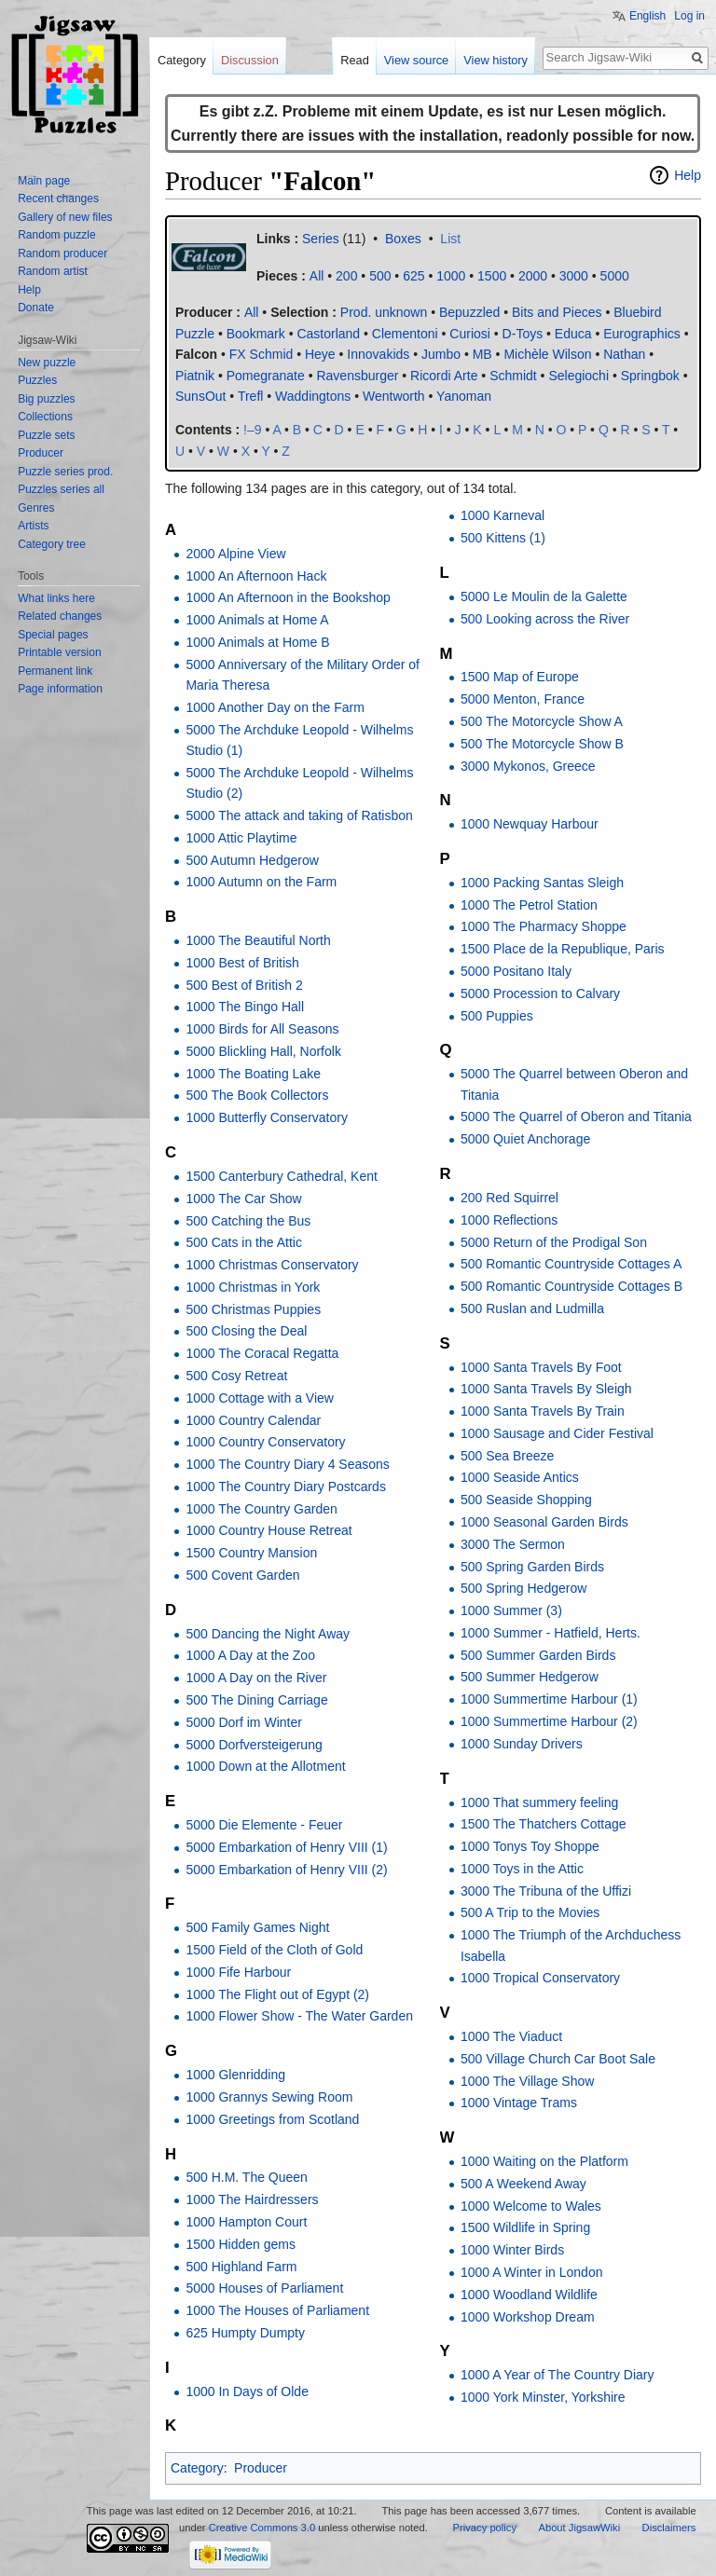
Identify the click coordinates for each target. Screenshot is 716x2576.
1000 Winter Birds (512, 2249)
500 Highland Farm (241, 2266)
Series (320, 238)
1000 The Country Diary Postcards (286, 1486)
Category (197, 2467)
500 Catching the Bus (248, 1220)
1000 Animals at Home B (257, 642)
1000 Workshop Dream (528, 2316)
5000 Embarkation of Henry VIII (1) (286, 1847)
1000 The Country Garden (261, 1508)
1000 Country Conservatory (265, 1441)
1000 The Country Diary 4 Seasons (287, 1464)
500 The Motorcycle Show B (542, 743)
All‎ (317, 275)
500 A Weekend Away (523, 2183)
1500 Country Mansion (251, 1552)
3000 (573, 275)
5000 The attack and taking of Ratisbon (299, 815)
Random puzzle (56, 234)
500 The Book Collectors (257, 1095)
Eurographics (642, 333)
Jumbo (441, 354)
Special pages (53, 634)
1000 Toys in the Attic (522, 1868)
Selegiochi (578, 375)
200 (346, 275)
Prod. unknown (383, 312)
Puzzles (37, 380)
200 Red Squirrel (509, 1197)
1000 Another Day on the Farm (275, 707)
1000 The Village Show (527, 2081)
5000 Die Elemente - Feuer (264, 1824)
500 (380, 275)
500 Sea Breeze (507, 1455)
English (647, 15)
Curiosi (469, 333)
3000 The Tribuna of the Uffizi (546, 1891)
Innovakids (378, 354)
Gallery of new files (65, 217)
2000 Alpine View (235, 553)
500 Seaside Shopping (526, 1499)
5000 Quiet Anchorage (525, 1138)
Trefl (250, 396)
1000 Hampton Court (246, 2221)
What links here (56, 598)
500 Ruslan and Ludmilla (532, 1308)
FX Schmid (261, 354)
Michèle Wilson (547, 354)
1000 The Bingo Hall (245, 1006)
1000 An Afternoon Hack (256, 576)
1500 (491, 275)
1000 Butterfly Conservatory (267, 1117)
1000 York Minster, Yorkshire (543, 2397)
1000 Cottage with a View (260, 1398)
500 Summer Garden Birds (538, 1655)
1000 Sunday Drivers (522, 1743)
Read (354, 60)
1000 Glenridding (235, 2074)
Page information (60, 688)
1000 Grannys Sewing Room (269, 2097)
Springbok (650, 375)
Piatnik (194, 375)
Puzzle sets (46, 435)
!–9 (252, 429)
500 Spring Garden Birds (532, 1566)
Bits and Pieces (557, 312)
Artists (33, 525)
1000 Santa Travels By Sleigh (546, 1388)
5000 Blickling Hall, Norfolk (263, 1051)
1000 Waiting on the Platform (544, 2161)
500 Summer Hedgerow (530, 1676)
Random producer (62, 253)
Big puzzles (46, 398)
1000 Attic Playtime (241, 837)
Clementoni (405, 333)
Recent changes (58, 198)
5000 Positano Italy (516, 971)
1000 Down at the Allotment (265, 1766)
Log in (689, 15)
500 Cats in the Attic (244, 1242)
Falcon (196, 354)
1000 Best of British (242, 962)
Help (687, 175)
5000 (614, 275)
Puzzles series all (61, 489)
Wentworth (394, 396)
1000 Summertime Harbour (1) (549, 1699)
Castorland (328, 333)
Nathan (624, 354)
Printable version (59, 652)
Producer (260, 2467)
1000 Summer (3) (511, 1610)
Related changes (60, 616)
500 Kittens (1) (503, 537)
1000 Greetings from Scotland (272, 2119)
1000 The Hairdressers (252, 2199)
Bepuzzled (469, 312)
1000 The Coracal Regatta (262, 1353)
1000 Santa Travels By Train (543, 1411)
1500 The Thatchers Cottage (543, 1823)
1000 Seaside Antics (520, 1477)
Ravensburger (357, 375)
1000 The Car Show (243, 1198)
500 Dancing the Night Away (268, 1633)
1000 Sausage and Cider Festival (557, 1433)
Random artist (53, 271)
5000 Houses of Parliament (264, 2288)
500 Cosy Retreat (236, 1375)
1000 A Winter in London (532, 2272)
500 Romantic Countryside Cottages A (571, 1263)
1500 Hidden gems (241, 2244)
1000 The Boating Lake (253, 1073)
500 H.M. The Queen (246, 2177)
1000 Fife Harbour (238, 1972)
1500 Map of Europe (520, 676)
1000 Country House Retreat (268, 1530)
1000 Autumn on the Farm (261, 881)
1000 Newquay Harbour (530, 823)
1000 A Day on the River (256, 1677)
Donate (36, 307)
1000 (450, 275)
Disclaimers (669, 2527)
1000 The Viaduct (511, 2036)
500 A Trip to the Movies (530, 1912)
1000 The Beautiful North (258, 940)
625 (413, 275)
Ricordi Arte (443, 375)
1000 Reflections (509, 1220)
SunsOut (200, 396)
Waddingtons (313, 396)
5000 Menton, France (523, 699)
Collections (45, 416)
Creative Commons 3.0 (262, 2527)
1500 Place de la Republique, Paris (563, 948)
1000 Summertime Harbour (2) (549, 1721)
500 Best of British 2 (244, 985)
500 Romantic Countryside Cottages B (571, 1286)
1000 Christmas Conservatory (272, 1264)
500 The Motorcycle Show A (542, 721)
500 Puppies (497, 1015)
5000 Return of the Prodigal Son (554, 1242)
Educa (573, 333)
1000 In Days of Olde (247, 2391)
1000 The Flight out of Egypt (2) (277, 1994)
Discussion (250, 60)
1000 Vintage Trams (519, 2102)
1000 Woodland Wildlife (529, 2294)
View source (416, 60)
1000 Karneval (502, 515)
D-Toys (523, 333)
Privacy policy (484, 2527)
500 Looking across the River (545, 618)
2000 (532, 275)
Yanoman (463, 396)
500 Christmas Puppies (253, 1309)
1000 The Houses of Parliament (277, 2310)
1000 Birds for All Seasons (262, 1028)
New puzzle (47, 362)
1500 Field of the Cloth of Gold (274, 1949)
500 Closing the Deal (246, 1330)
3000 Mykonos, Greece (528, 766)
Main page (44, 180)
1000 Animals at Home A (257, 619)
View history (495, 60)
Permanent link (55, 671)
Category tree (52, 544)
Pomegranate (266, 375)
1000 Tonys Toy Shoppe (530, 1846)
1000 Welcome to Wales (531, 2206)
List (450, 238)
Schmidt (513, 375)
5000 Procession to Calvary (540, 993)
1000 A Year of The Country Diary (557, 2374)
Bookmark (256, 333)
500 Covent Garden (242, 1575)
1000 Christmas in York (253, 1287)
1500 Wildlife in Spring (525, 2227)
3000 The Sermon (513, 1544)
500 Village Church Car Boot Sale (558, 2058)
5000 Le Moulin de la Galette (544, 596)
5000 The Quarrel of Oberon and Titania (576, 1116)
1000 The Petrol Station (529, 904)
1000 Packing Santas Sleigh (542, 882)
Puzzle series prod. (65, 471)
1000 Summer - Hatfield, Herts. (550, 1632)
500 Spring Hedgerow (523, 1588)
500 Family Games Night (257, 1927)
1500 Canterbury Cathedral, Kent (281, 1176)
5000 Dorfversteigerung (254, 1744)
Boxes (403, 238)
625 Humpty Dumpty (245, 2332)
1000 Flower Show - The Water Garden (299, 2015)
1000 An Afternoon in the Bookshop (288, 597)
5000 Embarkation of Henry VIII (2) (286, 1869)
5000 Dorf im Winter (243, 1722)
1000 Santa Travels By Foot (541, 1367)
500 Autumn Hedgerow (252, 860)
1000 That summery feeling (539, 1802)
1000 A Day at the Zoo (250, 1655)
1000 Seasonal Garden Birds (544, 1521)
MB (482, 354)
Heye (320, 354)
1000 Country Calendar (253, 1420)
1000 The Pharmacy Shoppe (543, 926)
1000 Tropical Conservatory (540, 1977)
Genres (36, 507)
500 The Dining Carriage (256, 1699)
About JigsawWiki (579, 2527)
